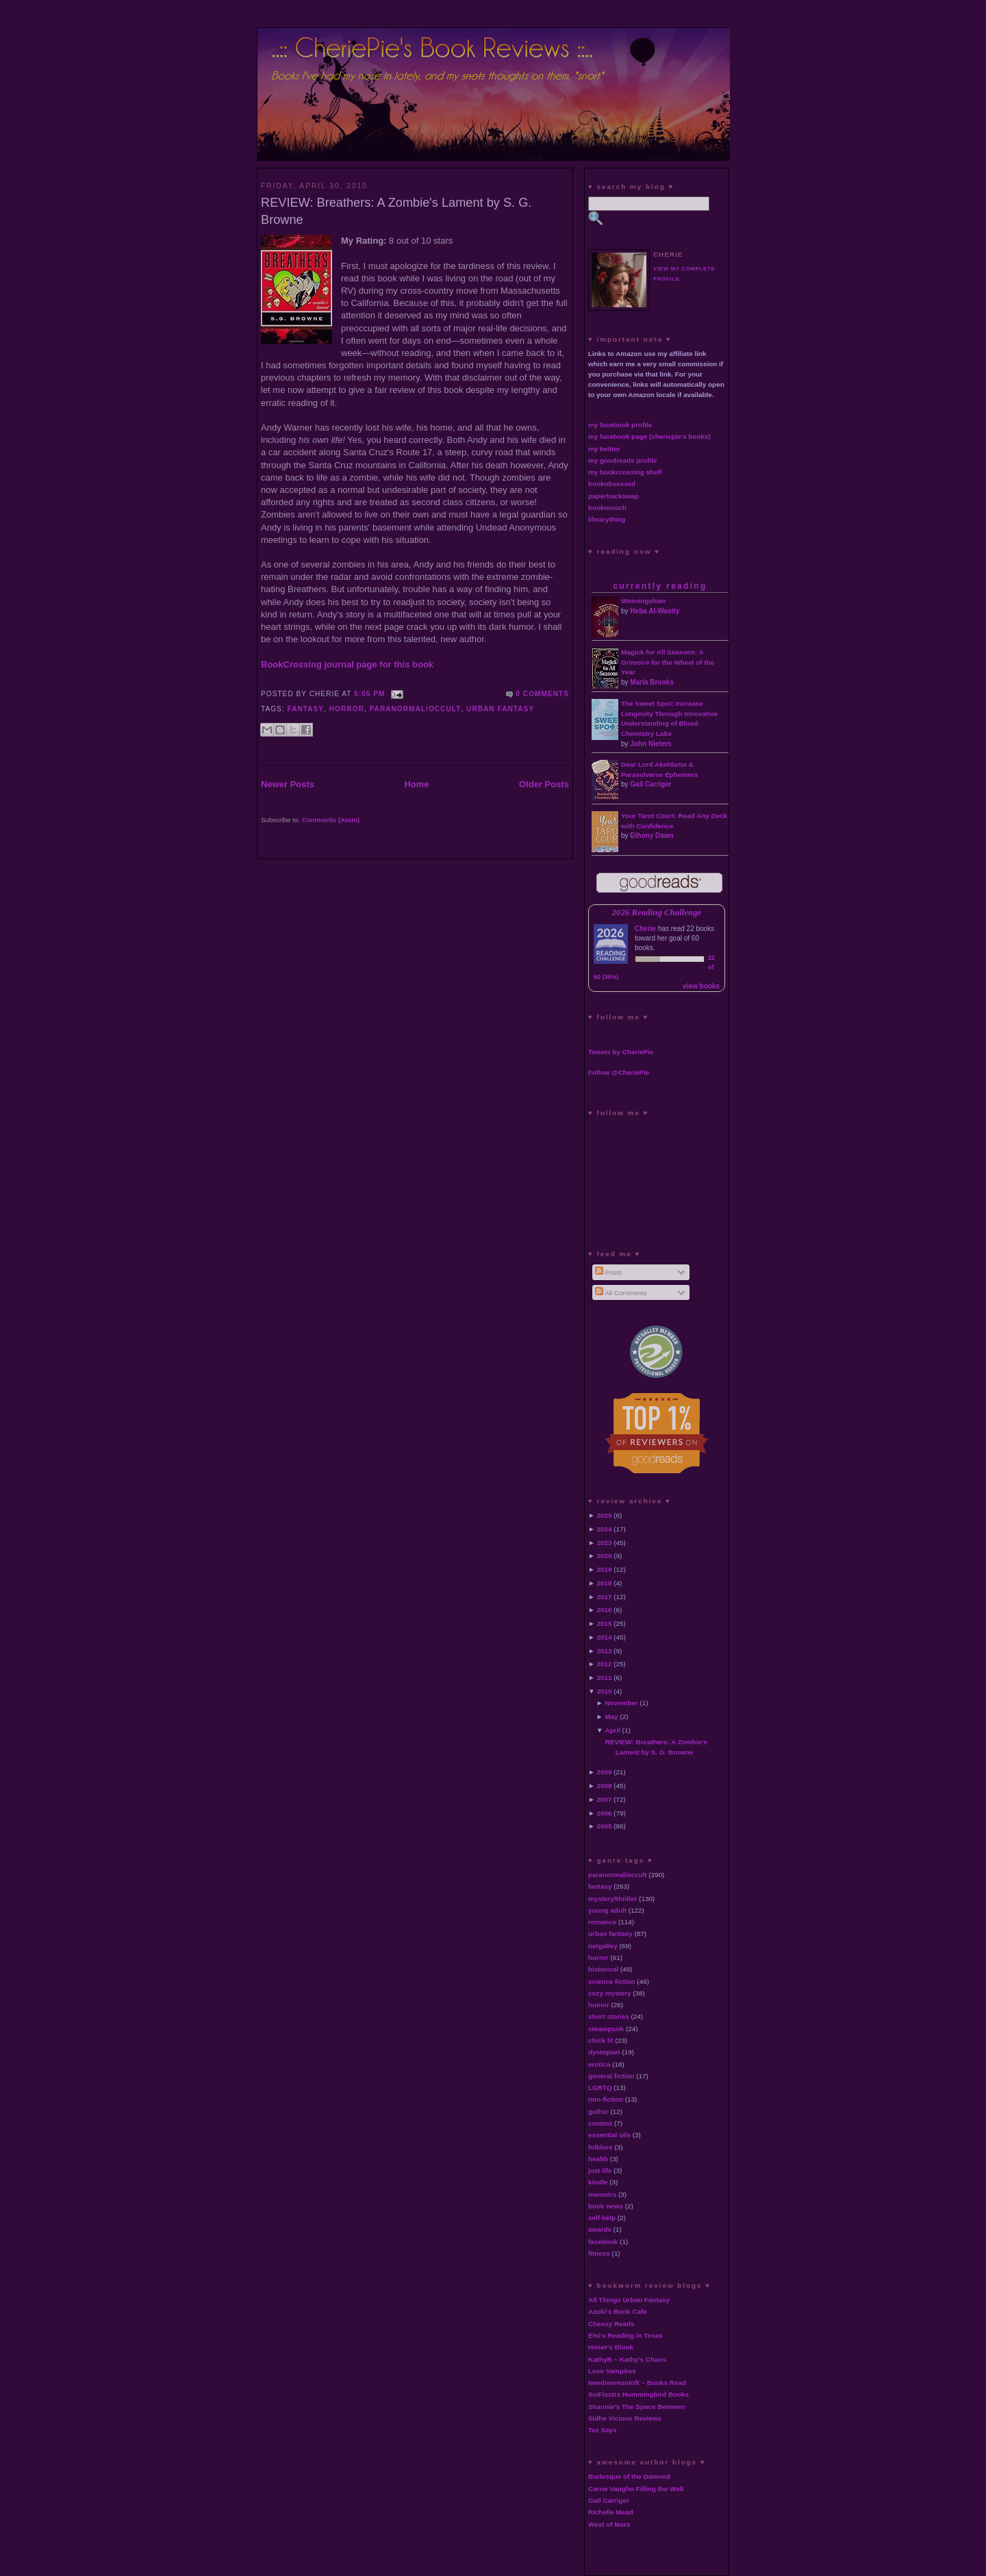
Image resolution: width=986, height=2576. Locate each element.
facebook (603, 2241)
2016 (604, 1610)
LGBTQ (600, 2087)
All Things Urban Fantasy (629, 2300)
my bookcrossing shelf (625, 472)
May (611, 1716)
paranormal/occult (416, 709)
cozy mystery (609, 1993)
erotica (599, 2064)
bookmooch (607, 507)
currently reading (660, 586)
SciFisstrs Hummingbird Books (638, 2394)
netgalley (603, 1946)
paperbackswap (613, 496)
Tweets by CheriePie (620, 1052)
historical (603, 1969)
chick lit (601, 2040)
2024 (604, 1529)
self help (602, 2217)
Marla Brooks (651, 682)
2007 (604, 1799)
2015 (604, 1623)
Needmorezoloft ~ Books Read (637, 2382)
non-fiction (605, 2099)
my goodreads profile (622, 460)
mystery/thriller (612, 1898)
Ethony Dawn (651, 835)
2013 (604, 1651)
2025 (604, 1515)
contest (600, 2123)
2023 (604, 1542)
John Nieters (651, 744)
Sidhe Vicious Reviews (624, 2418)
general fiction (611, 2076)
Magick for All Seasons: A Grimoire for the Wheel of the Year (667, 662)
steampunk (606, 2028)
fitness (599, 2253)
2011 (604, 1677)
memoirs (602, 2194)
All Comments (621, 1293)
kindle (598, 2182)
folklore (600, 2147)
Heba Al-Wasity (654, 611)
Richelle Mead (610, 2512)
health (598, 2159)
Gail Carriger (651, 784)
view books (701, 986)
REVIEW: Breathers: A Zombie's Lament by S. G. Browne (396, 211)
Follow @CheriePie (618, 1072)
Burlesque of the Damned (629, 2476)
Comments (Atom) (331, 820)
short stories (608, 2016)
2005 (604, 1826)
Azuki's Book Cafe (617, 2311)
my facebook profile (620, 425)
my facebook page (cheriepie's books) (649, 436)
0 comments (542, 694)
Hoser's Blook (610, 2347)
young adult (607, 1910)
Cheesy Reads (611, 2324)
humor (598, 2004)
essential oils (609, 2135)
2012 (604, 1664)
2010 (604, 1691)
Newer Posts (287, 784)
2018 (604, 1583)
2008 (604, 1785)
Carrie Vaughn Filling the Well (635, 2488)
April (612, 1730)
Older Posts (544, 784)
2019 (604, 1569)
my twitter (604, 448)
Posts (608, 1272)
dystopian (604, 2052)
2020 (604, 1555)
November (621, 1703)
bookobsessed (611, 483)
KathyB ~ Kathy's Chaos (627, 2359)
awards (599, 2229)
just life (600, 2170)
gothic (598, 2111)
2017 (604, 1597)
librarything (606, 519)
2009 (604, 1772)
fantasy (306, 709)
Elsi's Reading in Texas (625, 2335)
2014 (604, 1637)
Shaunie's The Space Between (636, 2406)
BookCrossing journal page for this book (347, 664)
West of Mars (609, 2524)
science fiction (611, 1981)
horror (346, 709)
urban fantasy (500, 709)
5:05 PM (369, 694)
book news (605, 2206)
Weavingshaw (643, 600)
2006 (604, 1813)
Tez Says (602, 2430)
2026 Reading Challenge (657, 912)
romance (602, 1922)
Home (416, 784)
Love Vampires (612, 2371)
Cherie (645, 928)
